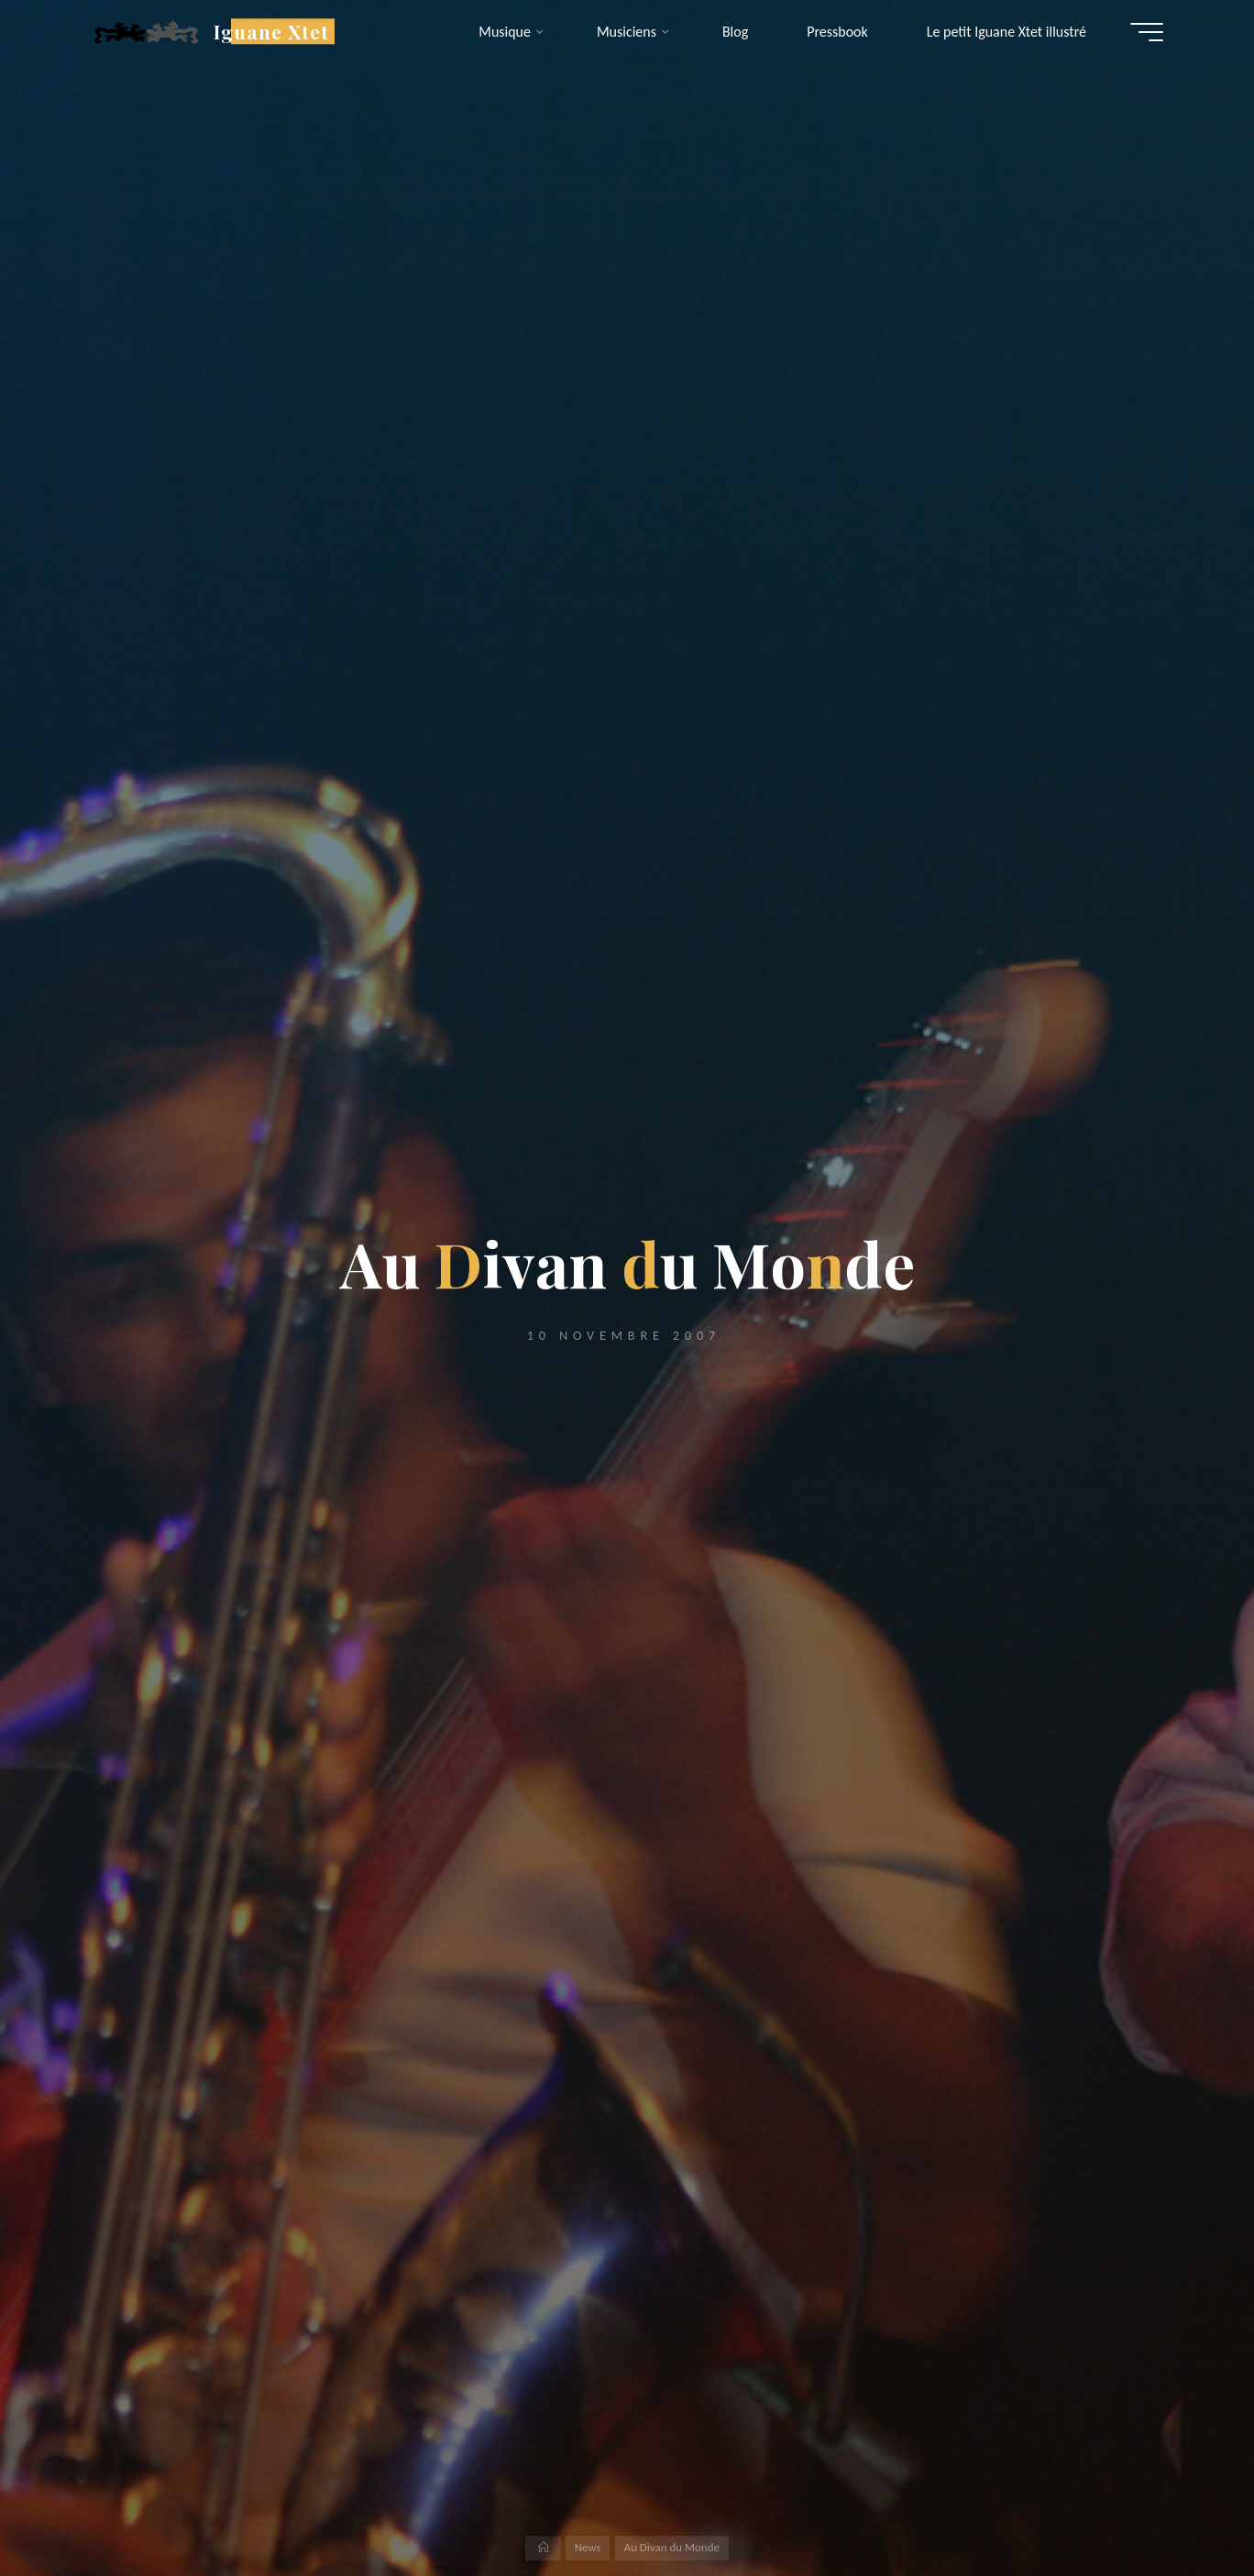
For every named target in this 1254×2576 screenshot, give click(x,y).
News (588, 2547)
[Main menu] (1142, 32)
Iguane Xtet (276, 31)
